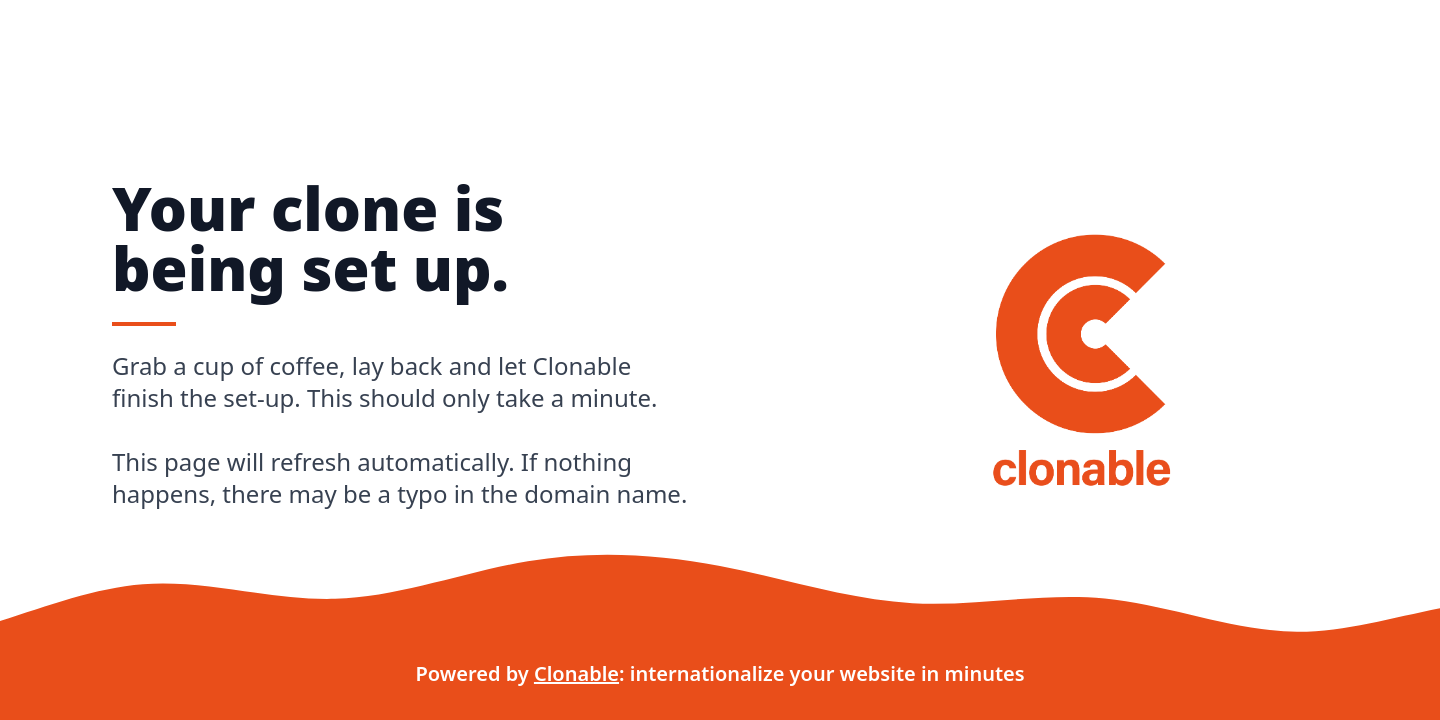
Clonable (576, 673)
